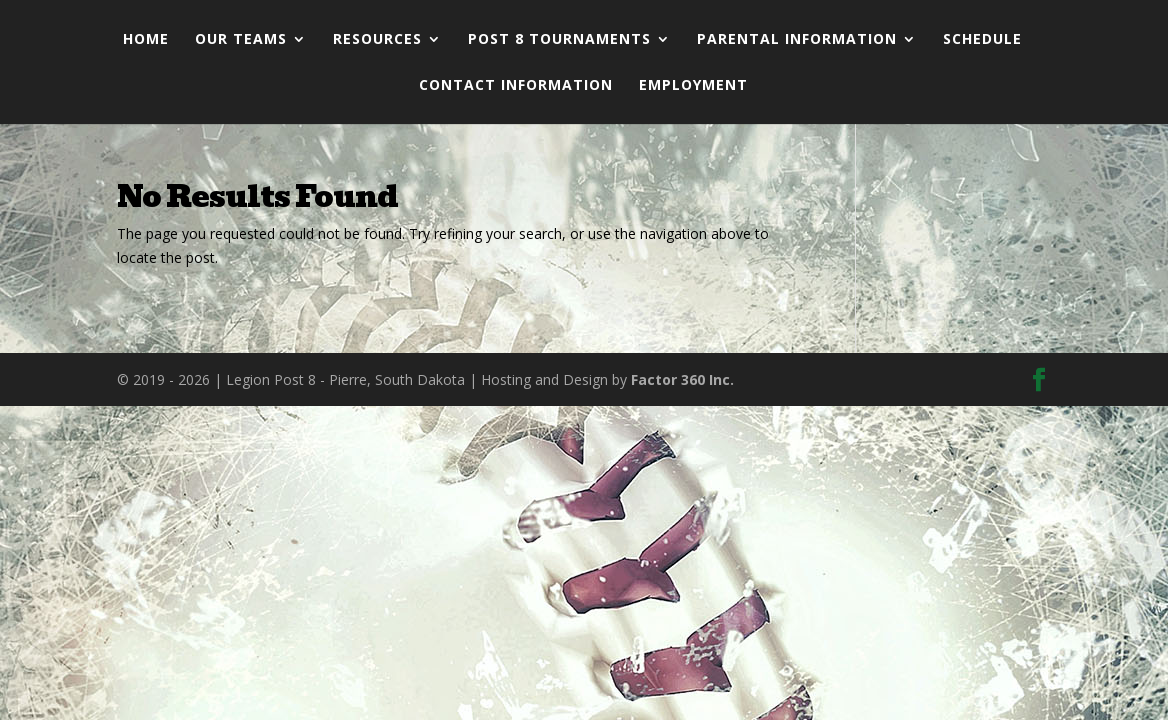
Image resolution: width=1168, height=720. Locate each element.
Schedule (982, 40)
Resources (377, 40)
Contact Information (516, 86)
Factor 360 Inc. (682, 379)
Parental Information (797, 40)
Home (146, 40)
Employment (693, 86)
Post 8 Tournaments (559, 40)
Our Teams (241, 40)
